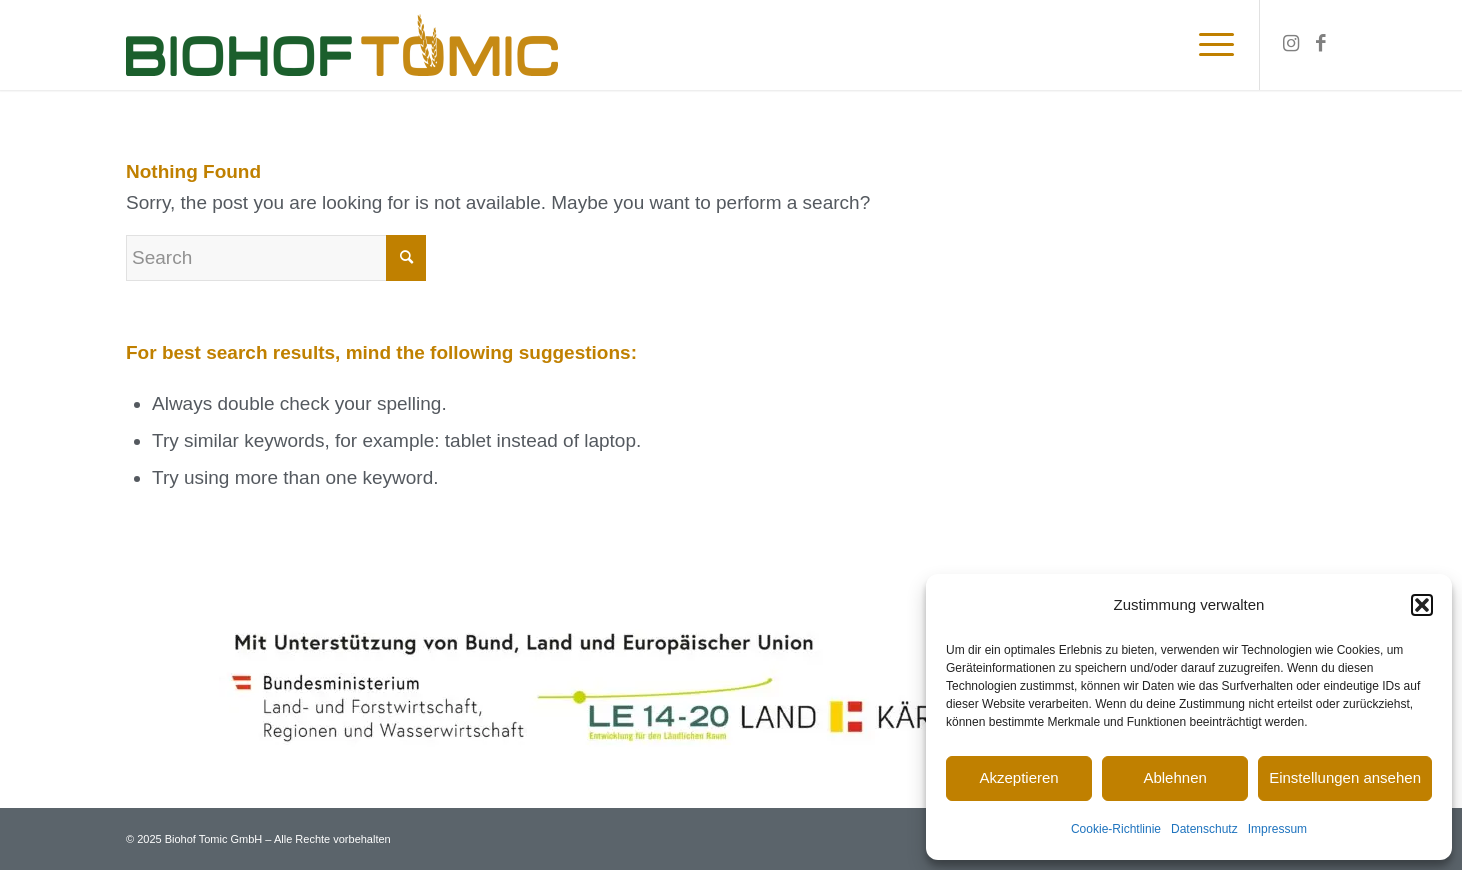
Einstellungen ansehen (1345, 777)
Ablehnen (1174, 777)
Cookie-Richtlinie (1116, 829)
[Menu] (1210, 45)
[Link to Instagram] (1291, 44)
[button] (1422, 605)
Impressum (1277, 829)
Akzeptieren (1018, 777)
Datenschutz (1204, 829)
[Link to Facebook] (1321, 44)
